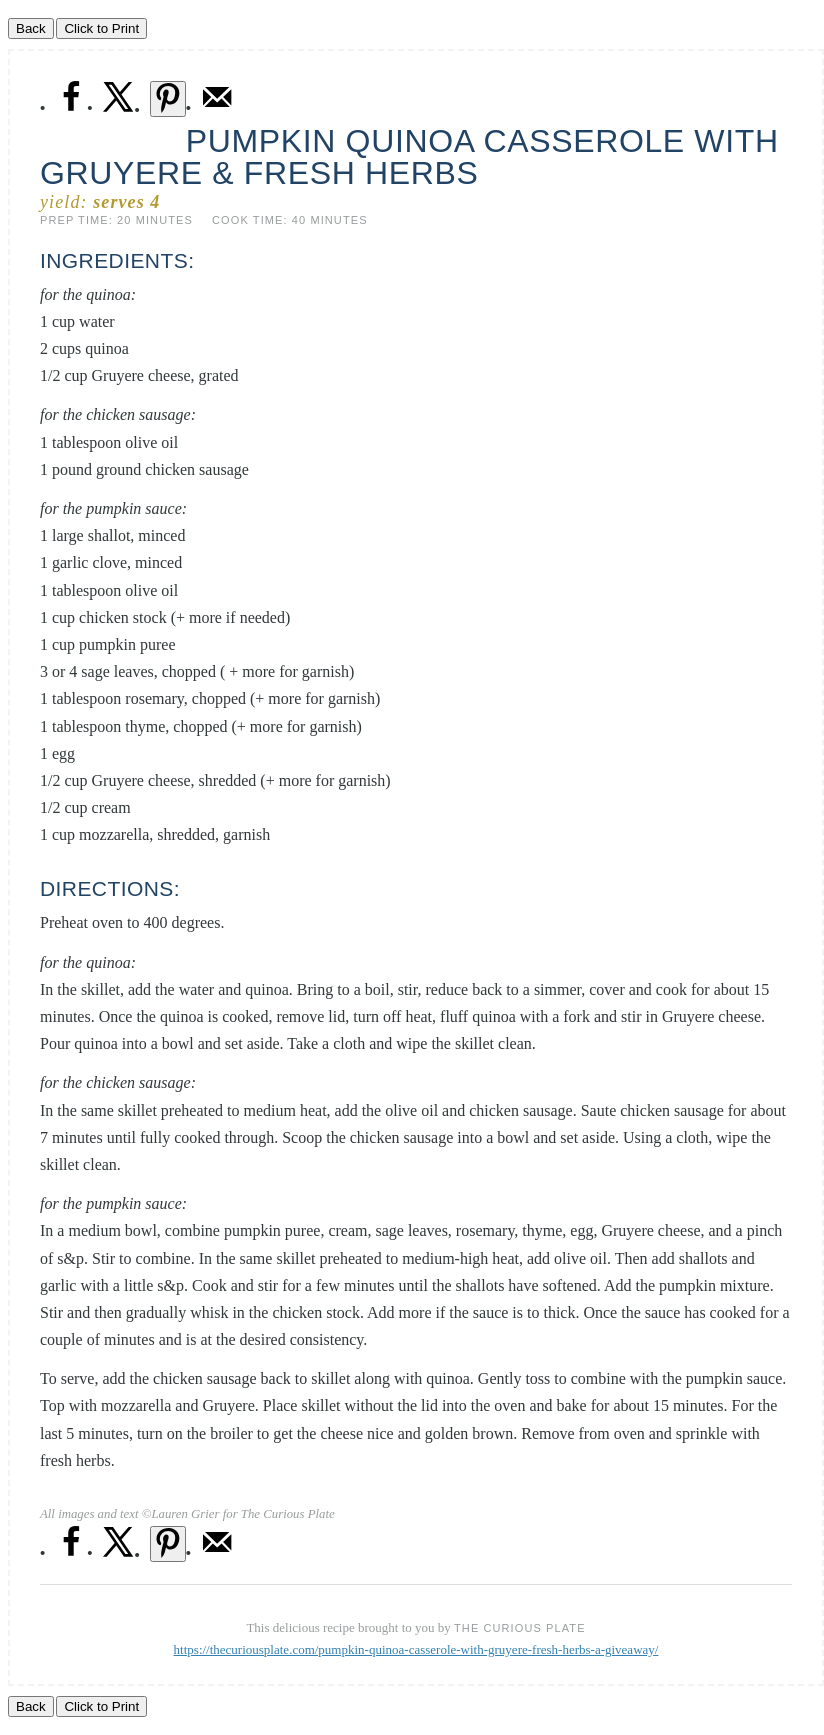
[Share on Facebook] (71, 108)
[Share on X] (119, 108)
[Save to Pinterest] (168, 99)
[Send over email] (217, 108)
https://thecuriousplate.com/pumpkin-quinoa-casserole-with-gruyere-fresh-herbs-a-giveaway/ (416, 1649)
